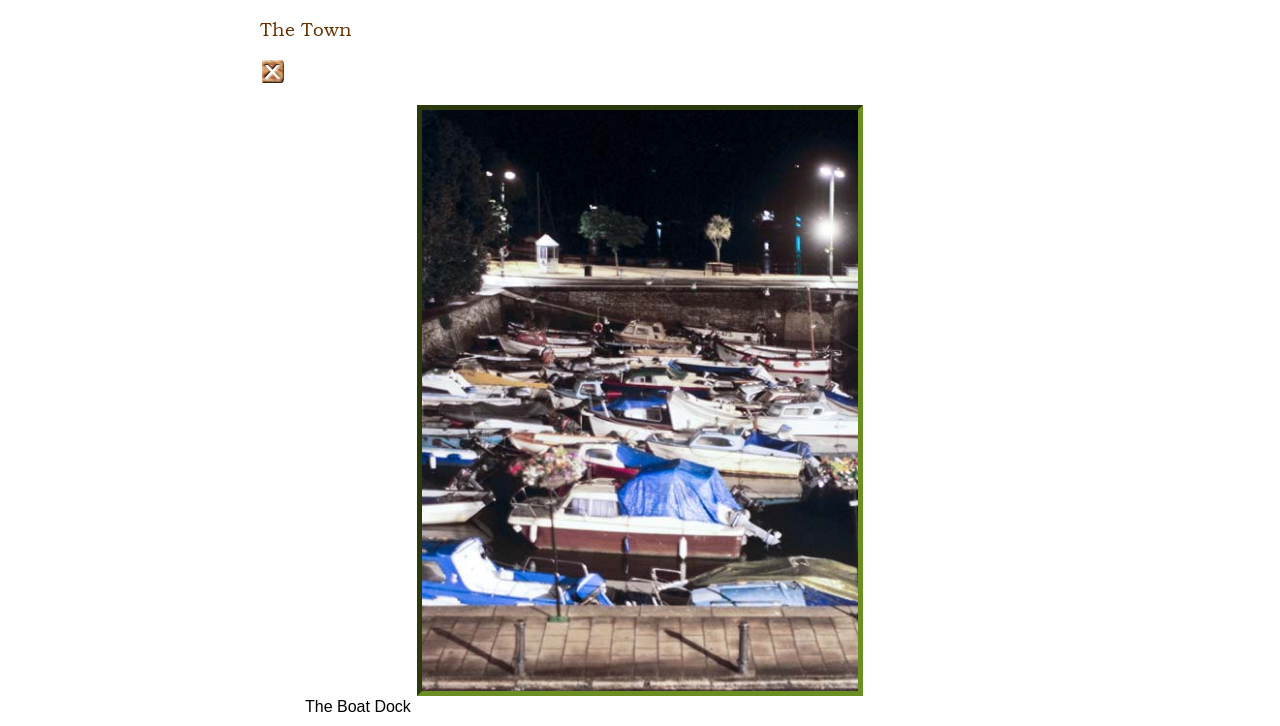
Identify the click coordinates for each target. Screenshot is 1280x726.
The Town (306, 30)
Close (272, 71)
